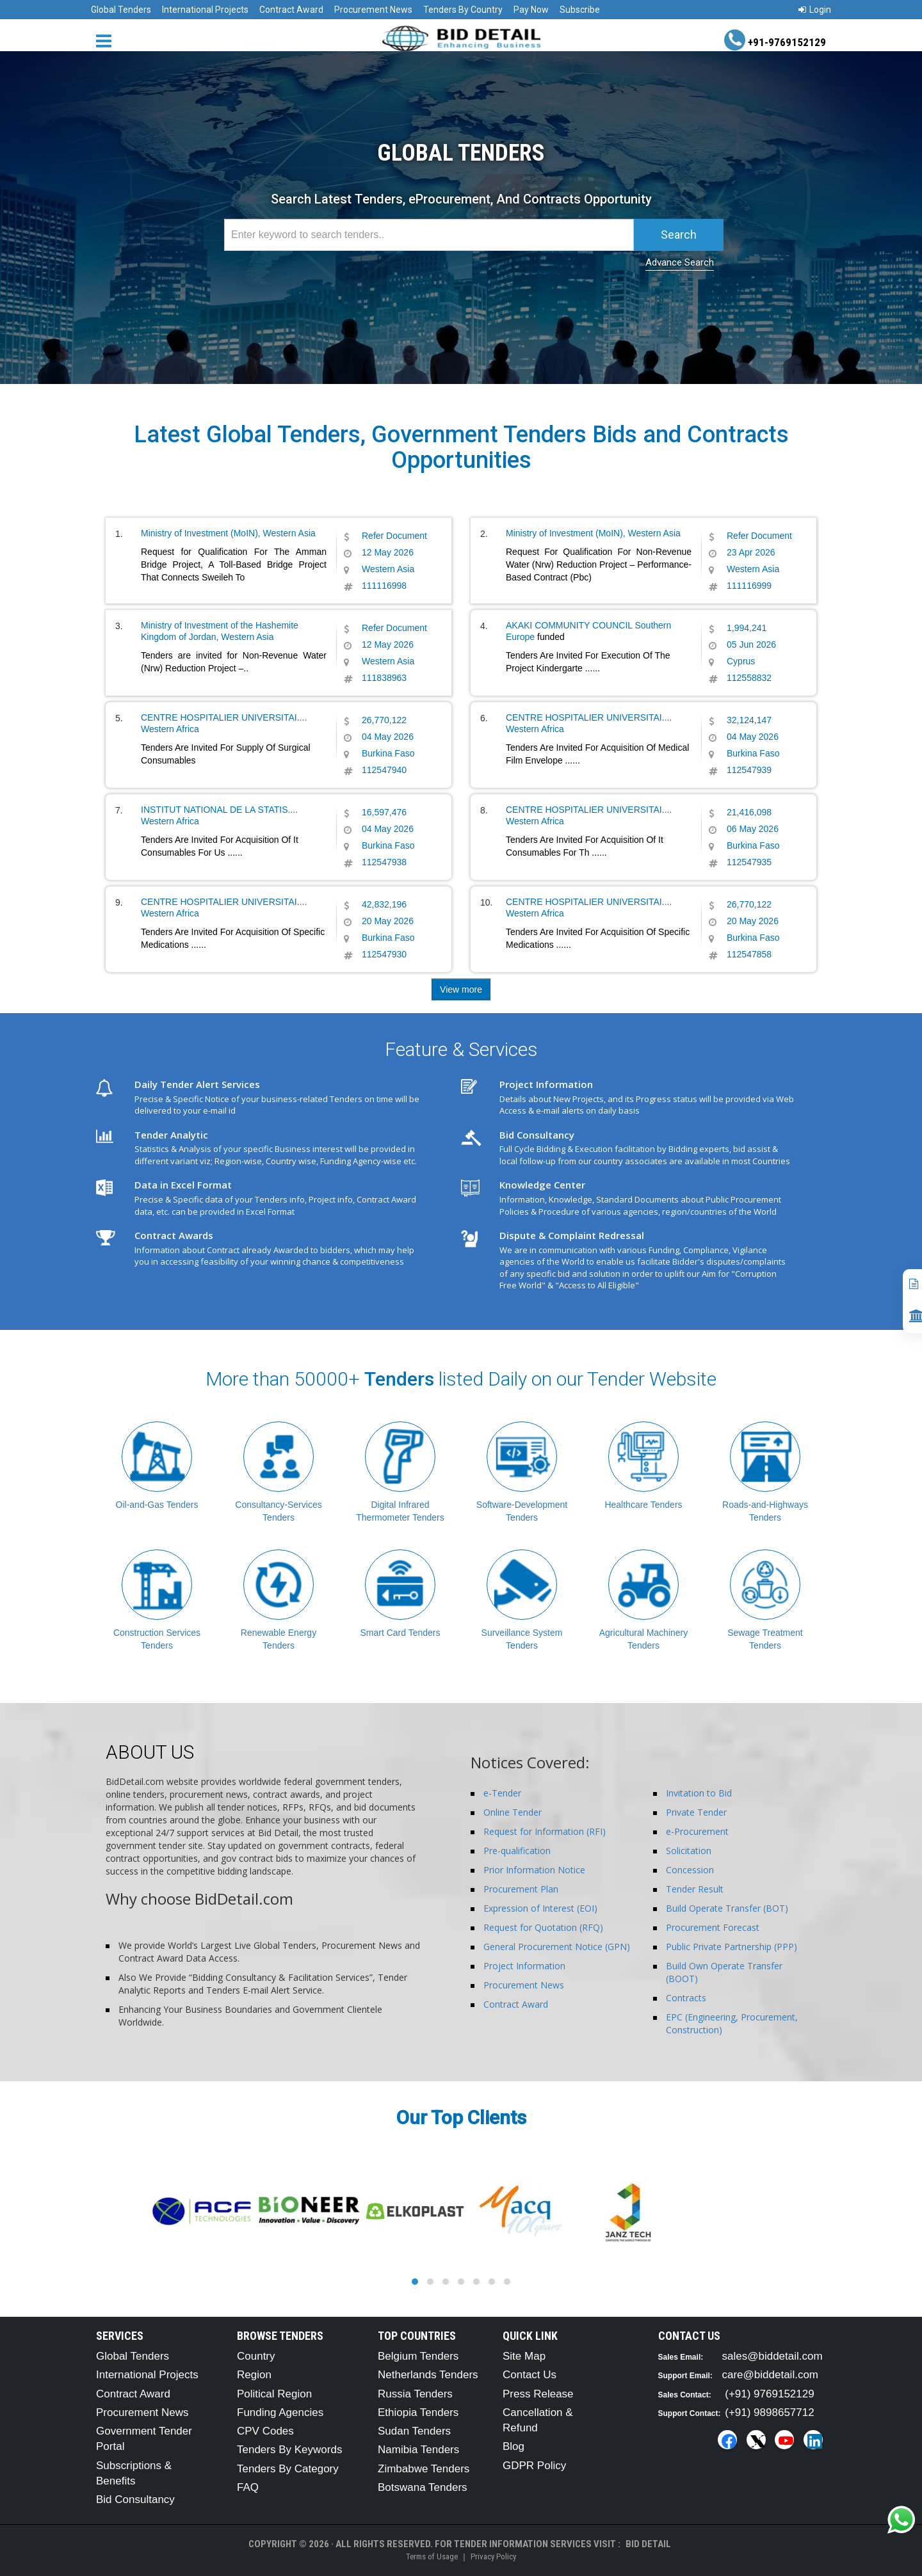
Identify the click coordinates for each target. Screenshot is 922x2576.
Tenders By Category (288, 2469)
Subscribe (580, 9)
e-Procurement (697, 1831)
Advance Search (679, 262)
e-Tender (502, 1793)
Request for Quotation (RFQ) (543, 1927)
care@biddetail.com (770, 2375)
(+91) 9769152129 (769, 2394)
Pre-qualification (517, 1850)
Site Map (524, 2356)
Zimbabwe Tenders (423, 2469)
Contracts (686, 1998)
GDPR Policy (534, 2466)
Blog (513, 2446)
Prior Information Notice (534, 1870)
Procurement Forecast (712, 1927)
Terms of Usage (432, 2556)
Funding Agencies (280, 2412)
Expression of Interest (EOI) (540, 1908)
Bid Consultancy (135, 2499)
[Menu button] (107, 40)
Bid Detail (648, 2544)
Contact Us (529, 2375)
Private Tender (696, 1812)
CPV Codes (265, 2431)
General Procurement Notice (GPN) (556, 1946)
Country (256, 2356)
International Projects (205, 9)
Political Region (274, 2394)
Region (254, 2375)
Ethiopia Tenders (418, 2412)
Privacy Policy (493, 2556)
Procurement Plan (520, 1889)
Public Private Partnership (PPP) (731, 1946)
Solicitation (688, 1850)
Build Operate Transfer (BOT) (727, 1908)
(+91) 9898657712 (769, 2412)
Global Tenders (121, 9)
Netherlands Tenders (428, 2375)
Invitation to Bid (699, 1793)
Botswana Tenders (422, 2487)
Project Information (524, 1966)
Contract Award (291, 9)
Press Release (538, 2394)
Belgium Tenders (418, 2356)
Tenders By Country (463, 9)
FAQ (248, 2487)
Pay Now (531, 9)
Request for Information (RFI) (544, 1831)
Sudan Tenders (414, 2431)
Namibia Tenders (418, 2450)
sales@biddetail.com (772, 2356)
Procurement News (373, 9)
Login (814, 9)
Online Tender (512, 1812)
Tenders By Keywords (289, 2450)
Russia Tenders (415, 2394)
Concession (690, 1870)
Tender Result (695, 1889)
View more (461, 989)
